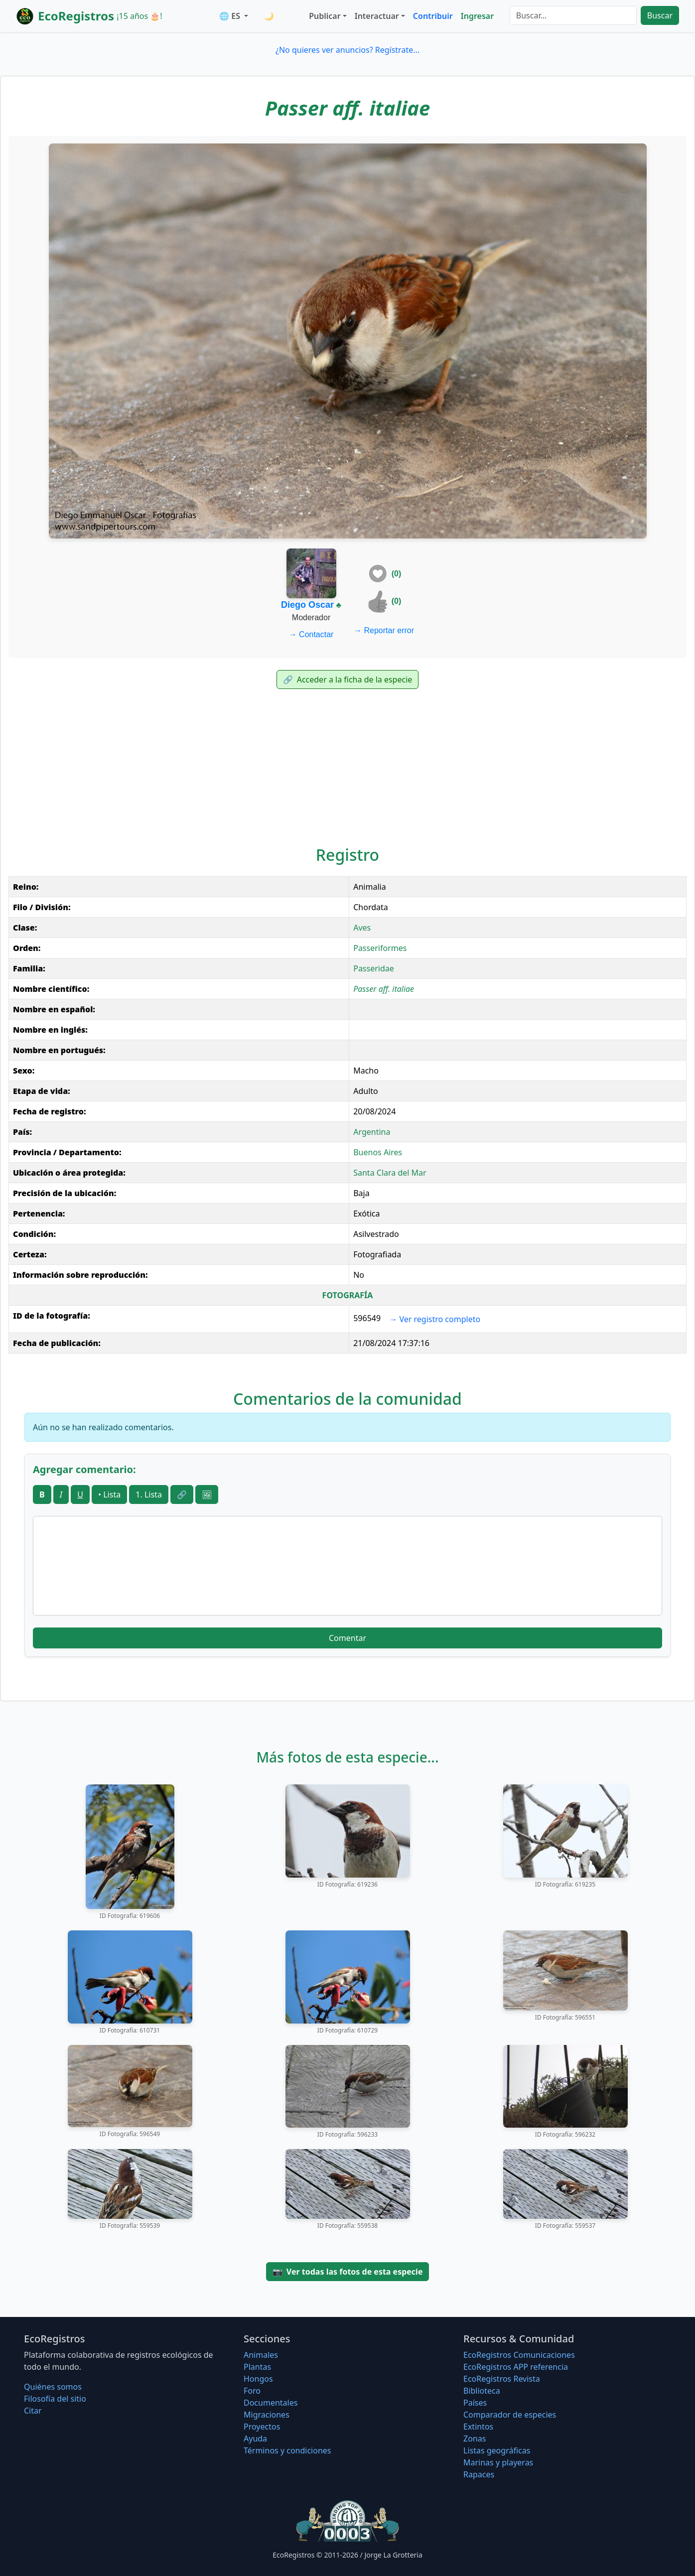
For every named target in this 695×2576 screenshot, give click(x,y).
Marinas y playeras (498, 2462)
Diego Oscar (307, 605)
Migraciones (266, 2414)
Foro (252, 2390)
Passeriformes (380, 948)
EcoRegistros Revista (501, 2378)
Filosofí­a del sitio (55, 2398)
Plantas (257, 2366)
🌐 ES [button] (230, 15)
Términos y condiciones (287, 2450)
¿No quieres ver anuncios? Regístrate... (347, 49)
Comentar (347, 1637)
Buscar (660, 15)
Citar (33, 2410)
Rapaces (478, 2474)
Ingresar (477, 15)
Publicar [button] (324, 15)
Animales (261, 2354)
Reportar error (384, 630)
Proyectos (262, 2426)
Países (475, 2402)
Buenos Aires (377, 1152)
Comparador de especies (509, 2414)
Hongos (258, 2378)
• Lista (109, 1494)
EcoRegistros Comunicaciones (519, 2354)
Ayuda (255, 2438)
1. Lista (149, 1494)
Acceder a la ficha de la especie (348, 679)
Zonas (474, 2438)
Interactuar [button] (377, 15)
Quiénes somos (53, 2386)
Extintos (478, 2426)
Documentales (270, 2402)
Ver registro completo (434, 1319)
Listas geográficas (496, 2450)
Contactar (311, 634)
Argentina (371, 1131)
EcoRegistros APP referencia (515, 2366)
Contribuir (433, 15)
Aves (362, 927)
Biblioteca (481, 2390)
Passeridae (373, 968)
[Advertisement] (348, 763)
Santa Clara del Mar (389, 1172)
